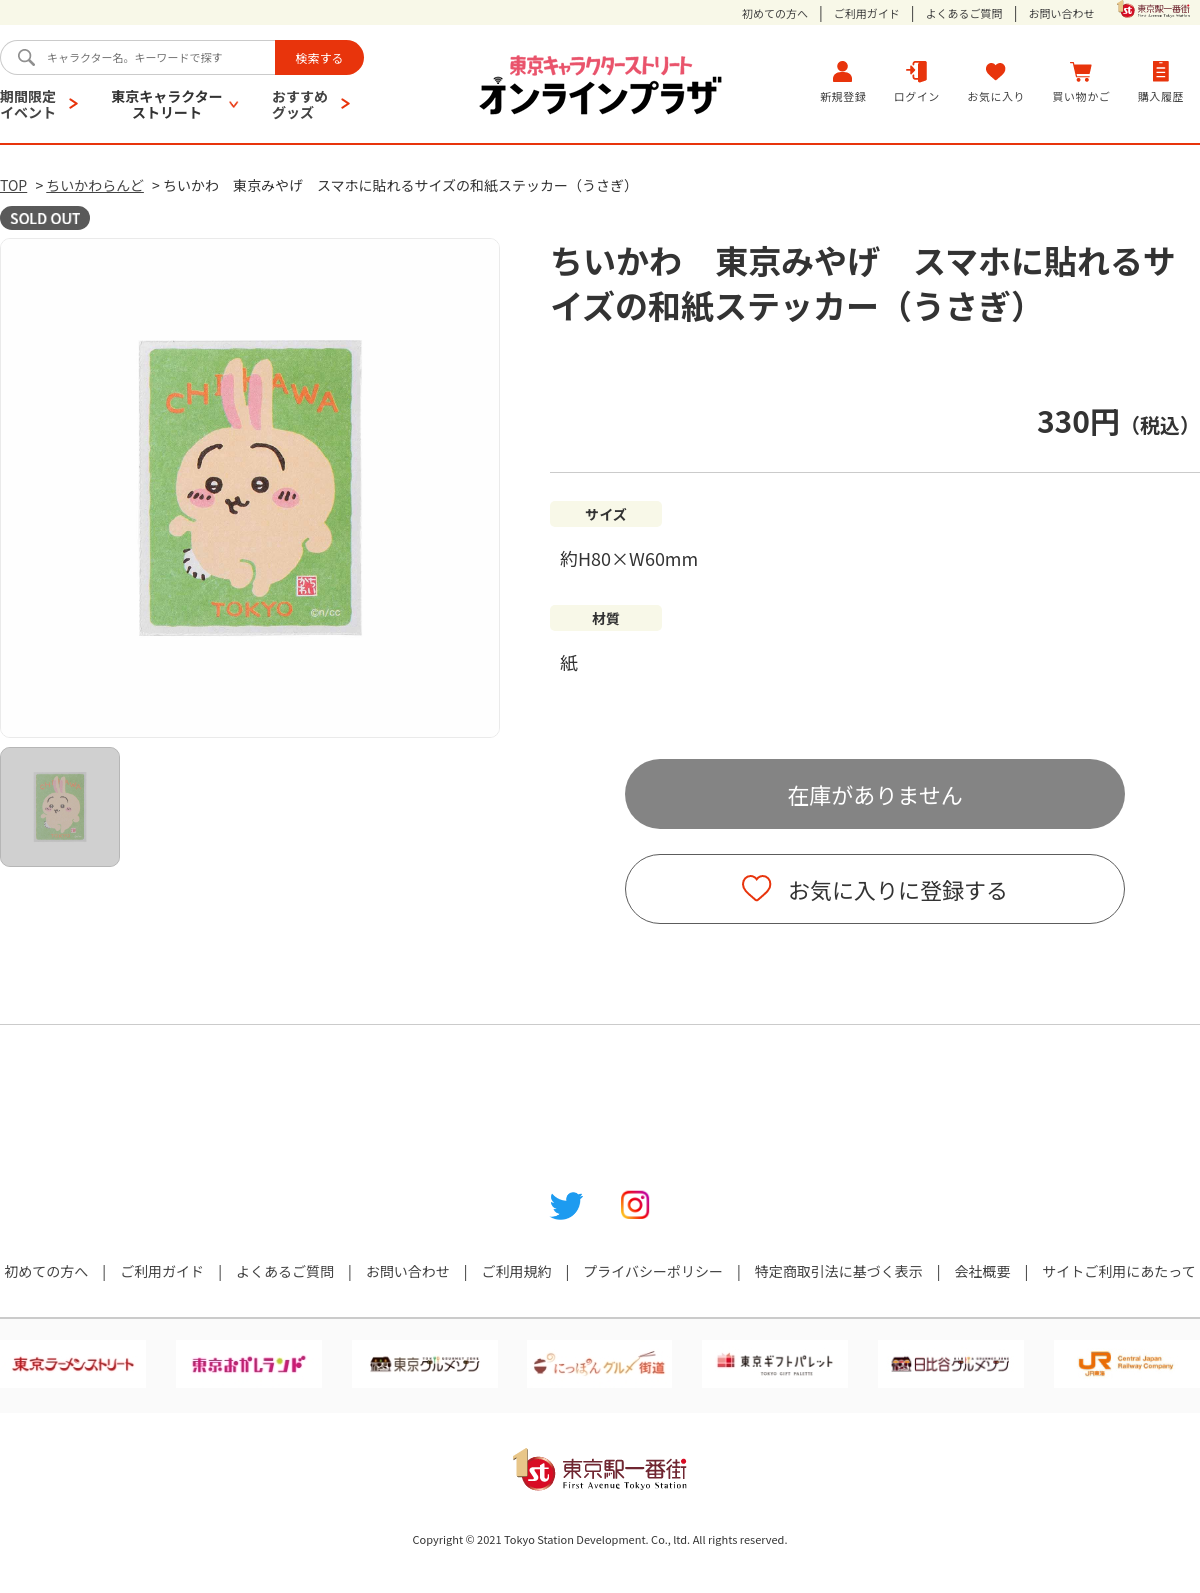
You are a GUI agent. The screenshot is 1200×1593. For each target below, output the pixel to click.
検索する (319, 57)
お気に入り (996, 81)
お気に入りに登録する (898, 889)
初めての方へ (775, 13)
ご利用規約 (516, 1271)
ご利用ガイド (867, 13)
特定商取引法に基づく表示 (839, 1271)
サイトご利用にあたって (1118, 1271)
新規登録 (843, 81)
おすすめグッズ (300, 104)
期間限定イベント (28, 104)
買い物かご (1082, 81)
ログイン (917, 81)
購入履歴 (1161, 81)
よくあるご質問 (964, 13)
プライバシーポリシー (653, 1271)
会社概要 (983, 1271)
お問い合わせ (1061, 13)
